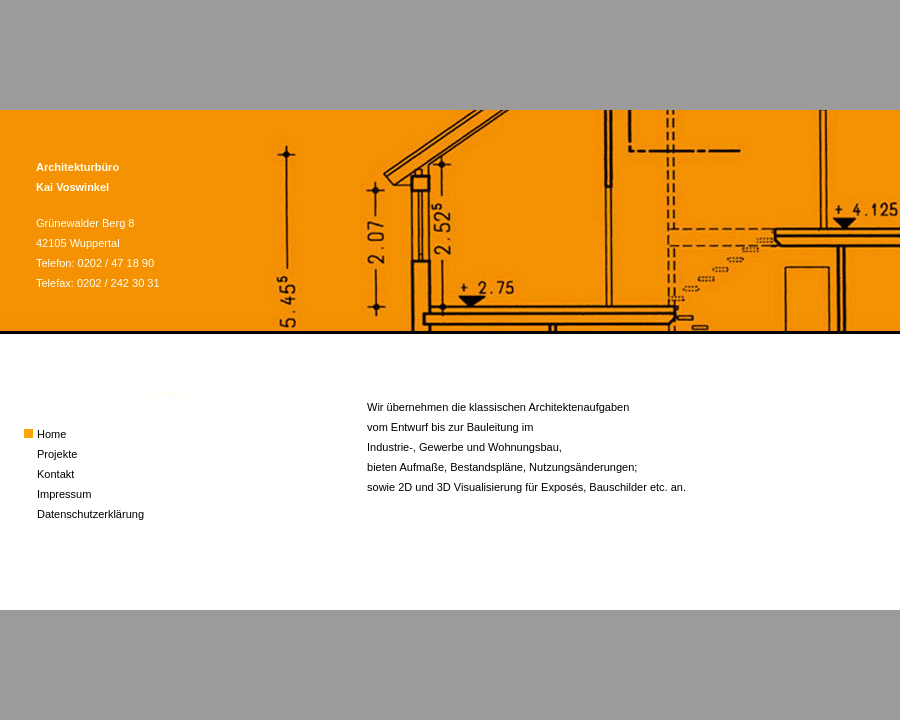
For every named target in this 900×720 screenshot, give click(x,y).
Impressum (64, 494)
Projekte (57, 454)
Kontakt (55, 474)
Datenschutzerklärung (90, 514)
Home (51, 434)
